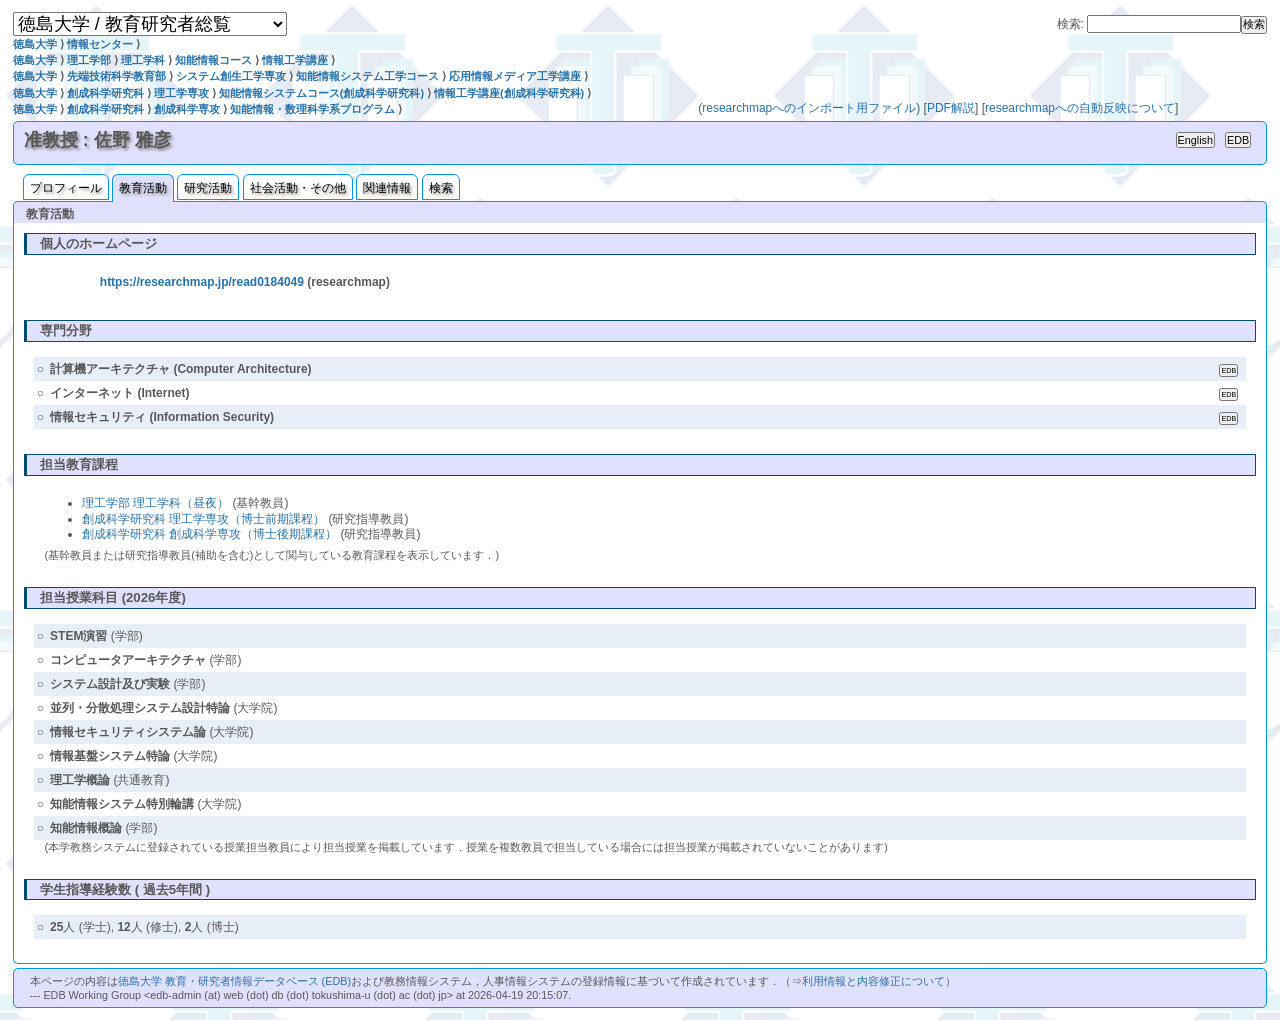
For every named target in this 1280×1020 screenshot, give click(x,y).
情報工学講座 (295, 60)
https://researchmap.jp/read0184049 (202, 282)
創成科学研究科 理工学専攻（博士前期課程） (203, 519)
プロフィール (66, 188)
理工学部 (89, 60)
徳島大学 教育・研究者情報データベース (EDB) (234, 981)
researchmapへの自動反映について (1080, 108)
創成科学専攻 (187, 109)
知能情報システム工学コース (367, 76)
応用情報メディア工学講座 (515, 76)
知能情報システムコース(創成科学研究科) (321, 93)
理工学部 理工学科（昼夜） (155, 503)
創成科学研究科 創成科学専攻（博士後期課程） (209, 534)
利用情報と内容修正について (873, 981)
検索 (441, 188)
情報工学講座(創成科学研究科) (509, 93)
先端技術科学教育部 (116, 76)
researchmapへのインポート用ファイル (809, 108)
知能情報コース (213, 60)
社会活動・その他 (298, 188)
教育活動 (143, 188)
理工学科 (143, 60)
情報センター (100, 44)
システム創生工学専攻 (231, 76)
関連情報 (387, 188)
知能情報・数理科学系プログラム (312, 109)
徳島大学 (35, 44)
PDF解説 (951, 108)
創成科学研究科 (105, 93)
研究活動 (208, 188)
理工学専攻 (181, 93)
